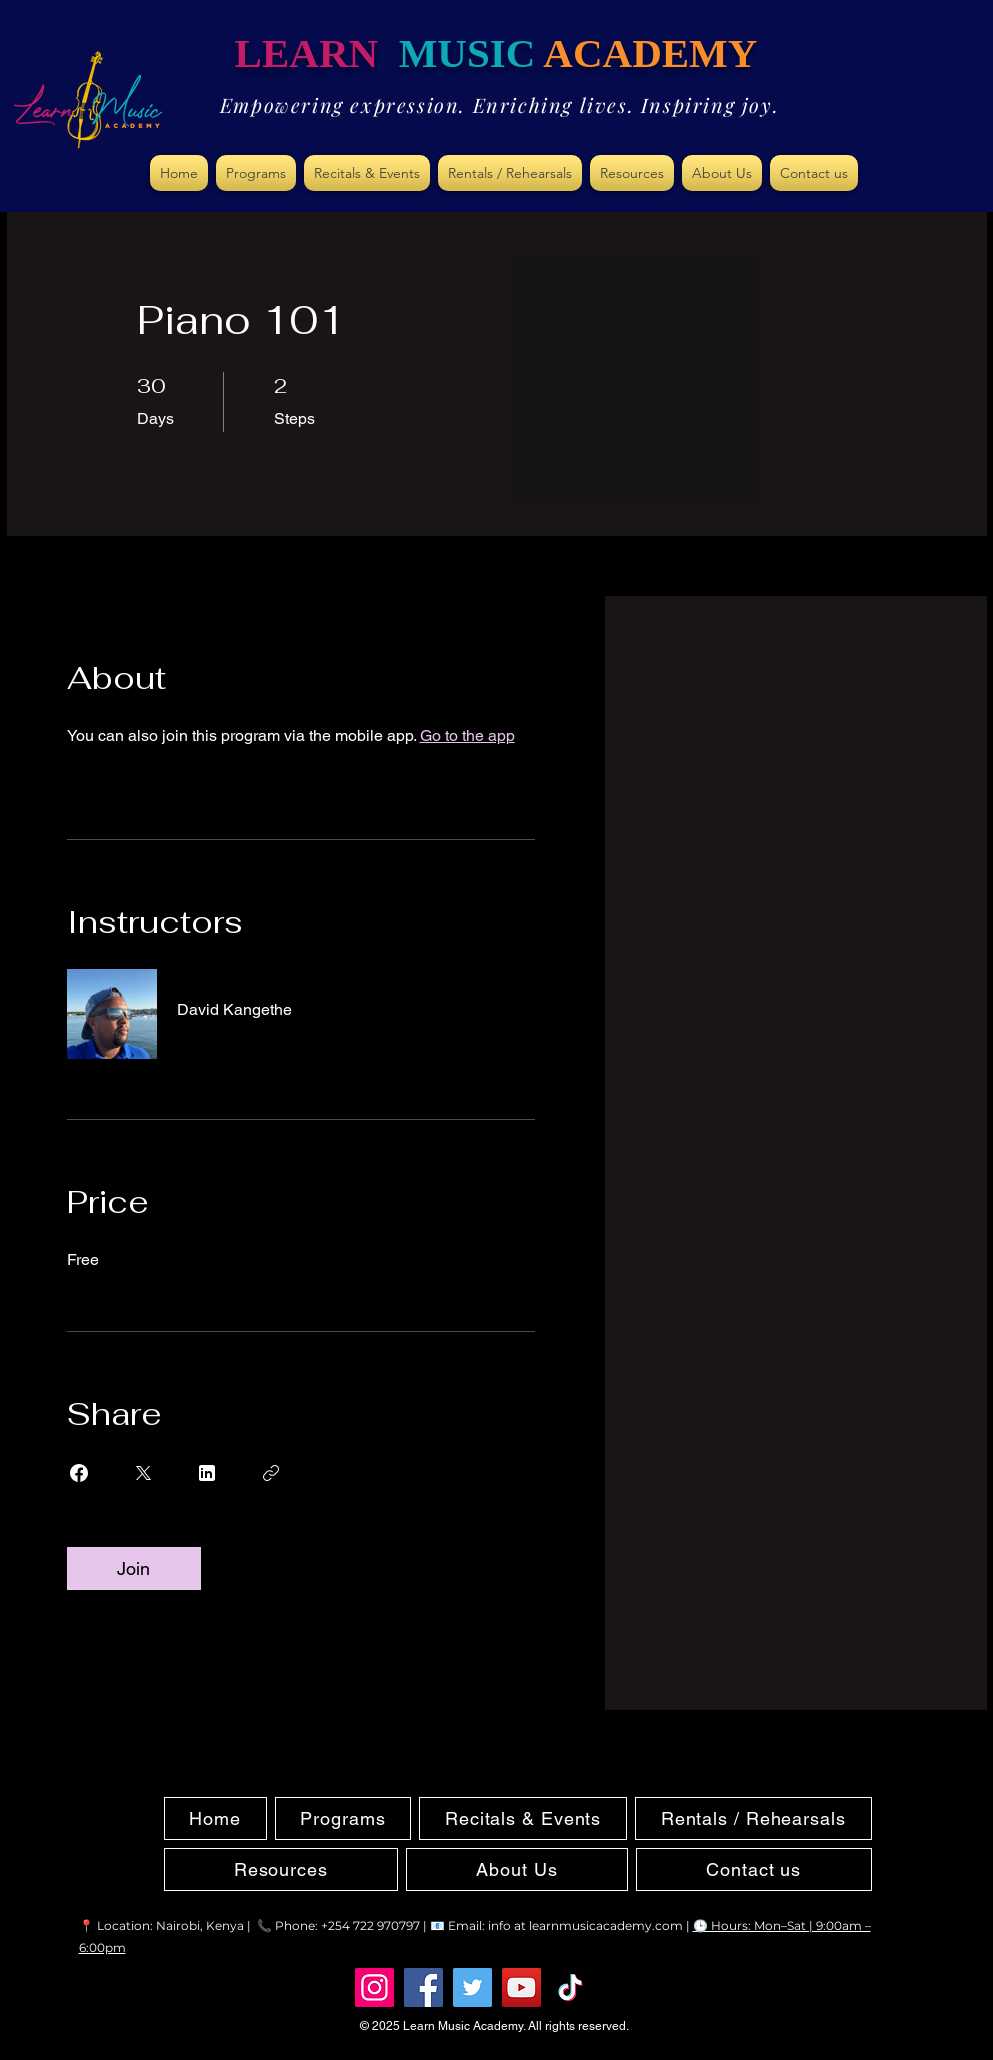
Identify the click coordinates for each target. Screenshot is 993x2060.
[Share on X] (143, 1473)
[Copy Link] (271, 1473)
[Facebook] (423, 1987)
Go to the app (467, 735)
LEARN (317, 53)
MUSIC (467, 53)
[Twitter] (472, 1987)
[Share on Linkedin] (207, 1473)
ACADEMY (650, 53)
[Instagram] (374, 1987)
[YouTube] (521, 1987)
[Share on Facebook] (79, 1473)
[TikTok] (570, 1987)
